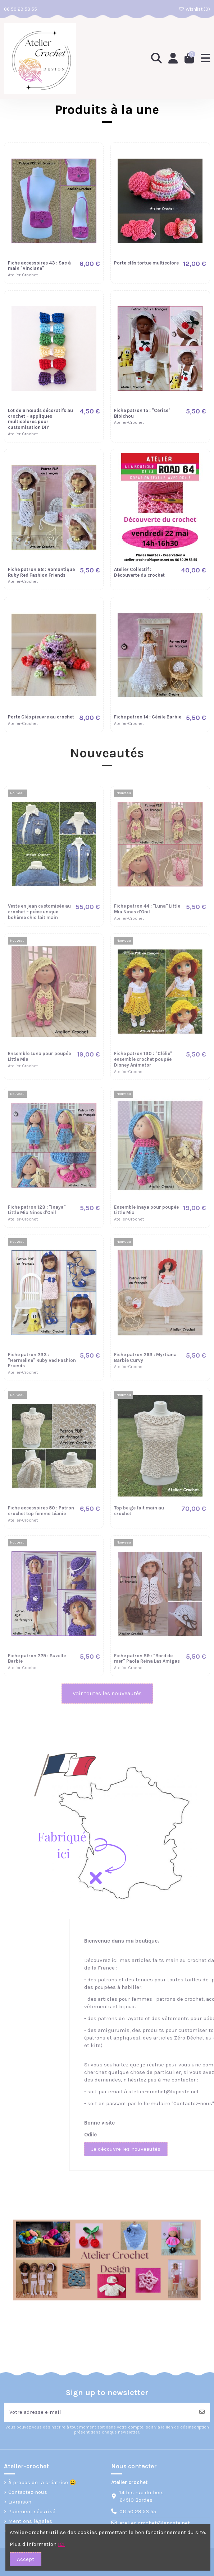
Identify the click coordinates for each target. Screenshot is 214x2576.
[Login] (173, 58)
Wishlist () (194, 9)
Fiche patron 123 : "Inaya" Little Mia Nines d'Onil (37, 1210)
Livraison (19, 2501)
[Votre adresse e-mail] (99, 2412)
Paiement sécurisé (31, 2511)
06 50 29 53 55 (20, 9)
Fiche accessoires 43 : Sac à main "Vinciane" (39, 265)
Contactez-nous (27, 2492)
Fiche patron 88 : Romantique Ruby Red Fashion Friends (41, 572)
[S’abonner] (202, 2412)
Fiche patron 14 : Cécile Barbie (147, 717)
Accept (25, 2559)
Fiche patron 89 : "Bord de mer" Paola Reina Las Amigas (147, 1658)
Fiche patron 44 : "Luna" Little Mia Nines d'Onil (147, 908)
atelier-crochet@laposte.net (154, 2523)
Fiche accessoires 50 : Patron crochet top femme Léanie (41, 1510)
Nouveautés (107, 752)
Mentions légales (30, 2521)
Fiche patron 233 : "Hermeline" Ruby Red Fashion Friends (42, 1360)
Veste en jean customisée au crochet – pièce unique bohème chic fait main (39, 911)
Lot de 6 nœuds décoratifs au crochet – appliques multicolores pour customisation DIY (40, 419)
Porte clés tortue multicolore (146, 263)
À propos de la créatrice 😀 (42, 2482)
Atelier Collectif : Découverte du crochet (139, 572)
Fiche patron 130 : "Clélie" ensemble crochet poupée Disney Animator (143, 1059)
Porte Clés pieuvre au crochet (41, 717)
